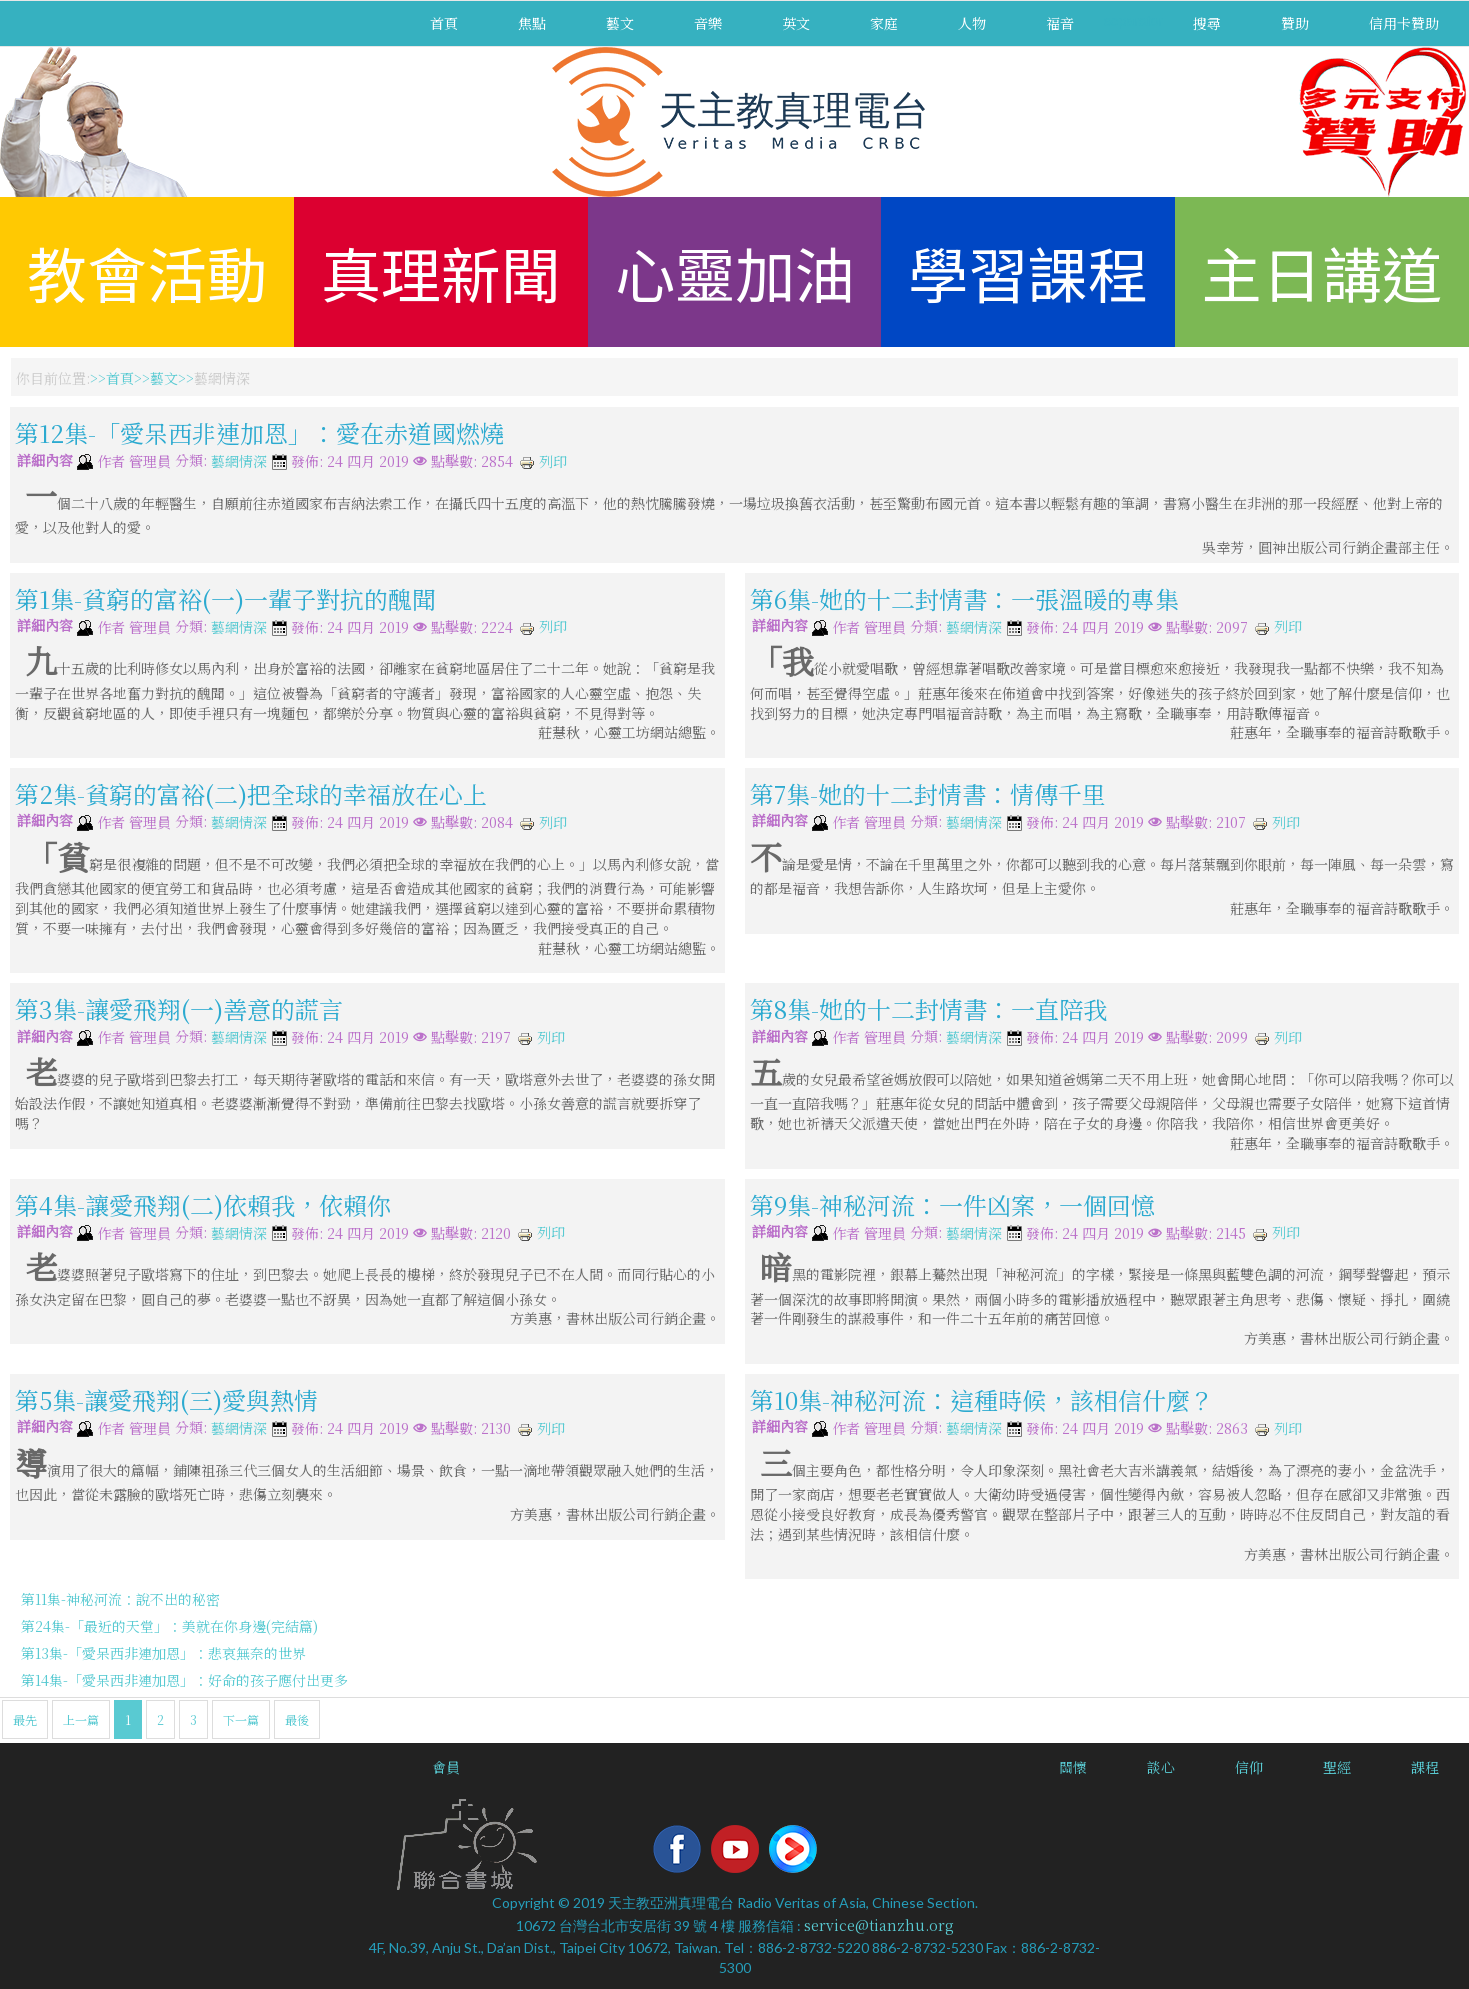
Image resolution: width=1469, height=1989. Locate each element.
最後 (297, 1719)
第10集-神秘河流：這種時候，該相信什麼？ (982, 1399)
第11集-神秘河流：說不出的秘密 (120, 1599)
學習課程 (1028, 271)
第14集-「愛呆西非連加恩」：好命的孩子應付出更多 (184, 1680)
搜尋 (1207, 23)
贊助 (1295, 23)
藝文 (620, 23)
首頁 (444, 23)
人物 (972, 23)
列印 (543, 461)
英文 (796, 23)
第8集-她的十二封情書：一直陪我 (928, 1008)
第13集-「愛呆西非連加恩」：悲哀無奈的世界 (163, 1653)
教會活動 (147, 271)
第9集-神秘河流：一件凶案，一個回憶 (952, 1204)
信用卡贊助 (1404, 23)
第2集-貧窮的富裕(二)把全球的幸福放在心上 (251, 793)
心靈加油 (735, 271)
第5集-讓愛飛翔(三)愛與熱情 (166, 1399)
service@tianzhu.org (879, 1925)
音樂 (708, 23)
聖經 (1337, 1767)
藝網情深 (239, 462)
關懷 (1073, 1767)
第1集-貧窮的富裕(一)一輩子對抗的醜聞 (225, 598)
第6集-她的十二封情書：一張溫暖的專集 (964, 598)
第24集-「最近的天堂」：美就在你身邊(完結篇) (169, 1626)
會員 (446, 1767)
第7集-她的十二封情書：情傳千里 (928, 793)
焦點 (532, 23)
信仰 (1249, 1767)
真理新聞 (441, 271)
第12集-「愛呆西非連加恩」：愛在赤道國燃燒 (259, 432)
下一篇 (241, 1719)
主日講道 (1322, 271)
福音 (1060, 23)
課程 (1425, 1767)
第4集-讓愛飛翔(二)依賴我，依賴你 (203, 1204)
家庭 (884, 23)
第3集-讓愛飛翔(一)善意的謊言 (179, 1008)
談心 (1161, 1767)
